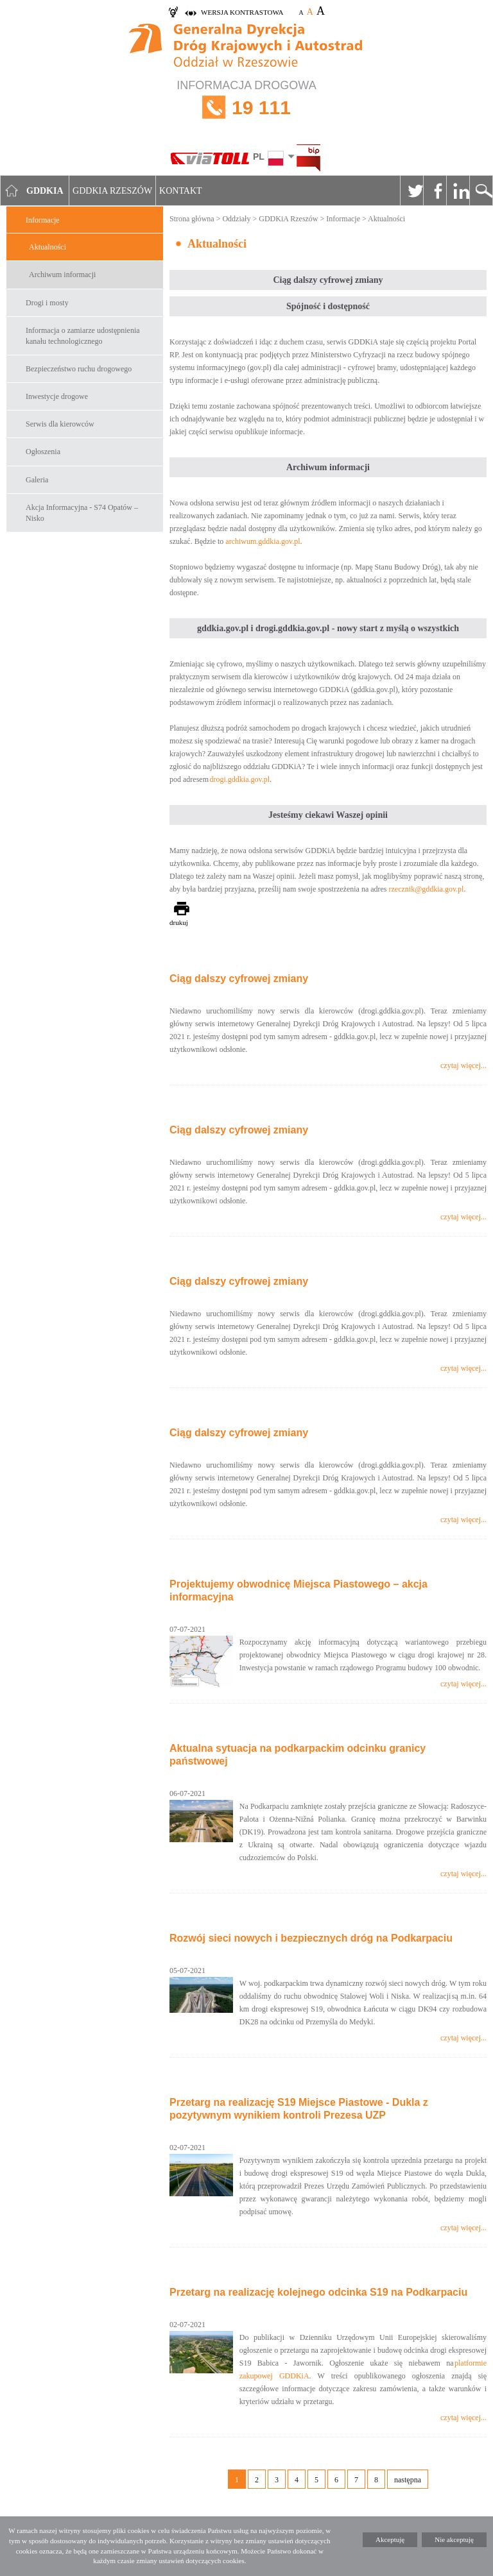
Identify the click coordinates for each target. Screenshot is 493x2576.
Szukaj (480, 190)
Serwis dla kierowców (60, 423)
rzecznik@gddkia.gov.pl (426, 889)
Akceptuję (390, 2539)
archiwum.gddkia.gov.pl (262, 541)
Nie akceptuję (454, 2539)
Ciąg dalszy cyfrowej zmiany (238, 978)
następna (407, 2479)
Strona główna (191, 218)
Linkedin (457, 190)
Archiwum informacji (62, 274)
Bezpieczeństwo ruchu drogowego (79, 368)
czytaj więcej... (463, 1065)
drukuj (178, 922)
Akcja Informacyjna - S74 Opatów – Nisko (82, 513)
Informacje (43, 220)
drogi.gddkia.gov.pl (239, 779)
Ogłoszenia (43, 451)
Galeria (37, 479)
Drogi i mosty (47, 302)
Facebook (434, 190)
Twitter (411, 190)
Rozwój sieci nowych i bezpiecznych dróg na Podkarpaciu (311, 1938)
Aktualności (47, 246)
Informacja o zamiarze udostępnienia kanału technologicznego (83, 336)
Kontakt (180, 191)
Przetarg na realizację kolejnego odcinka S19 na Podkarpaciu (318, 2292)
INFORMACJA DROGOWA (246, 107)
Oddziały (236, 218)
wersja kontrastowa (242, 12)
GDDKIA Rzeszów (112, 191)
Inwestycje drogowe (57, 396)
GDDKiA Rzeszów (288, 218)
